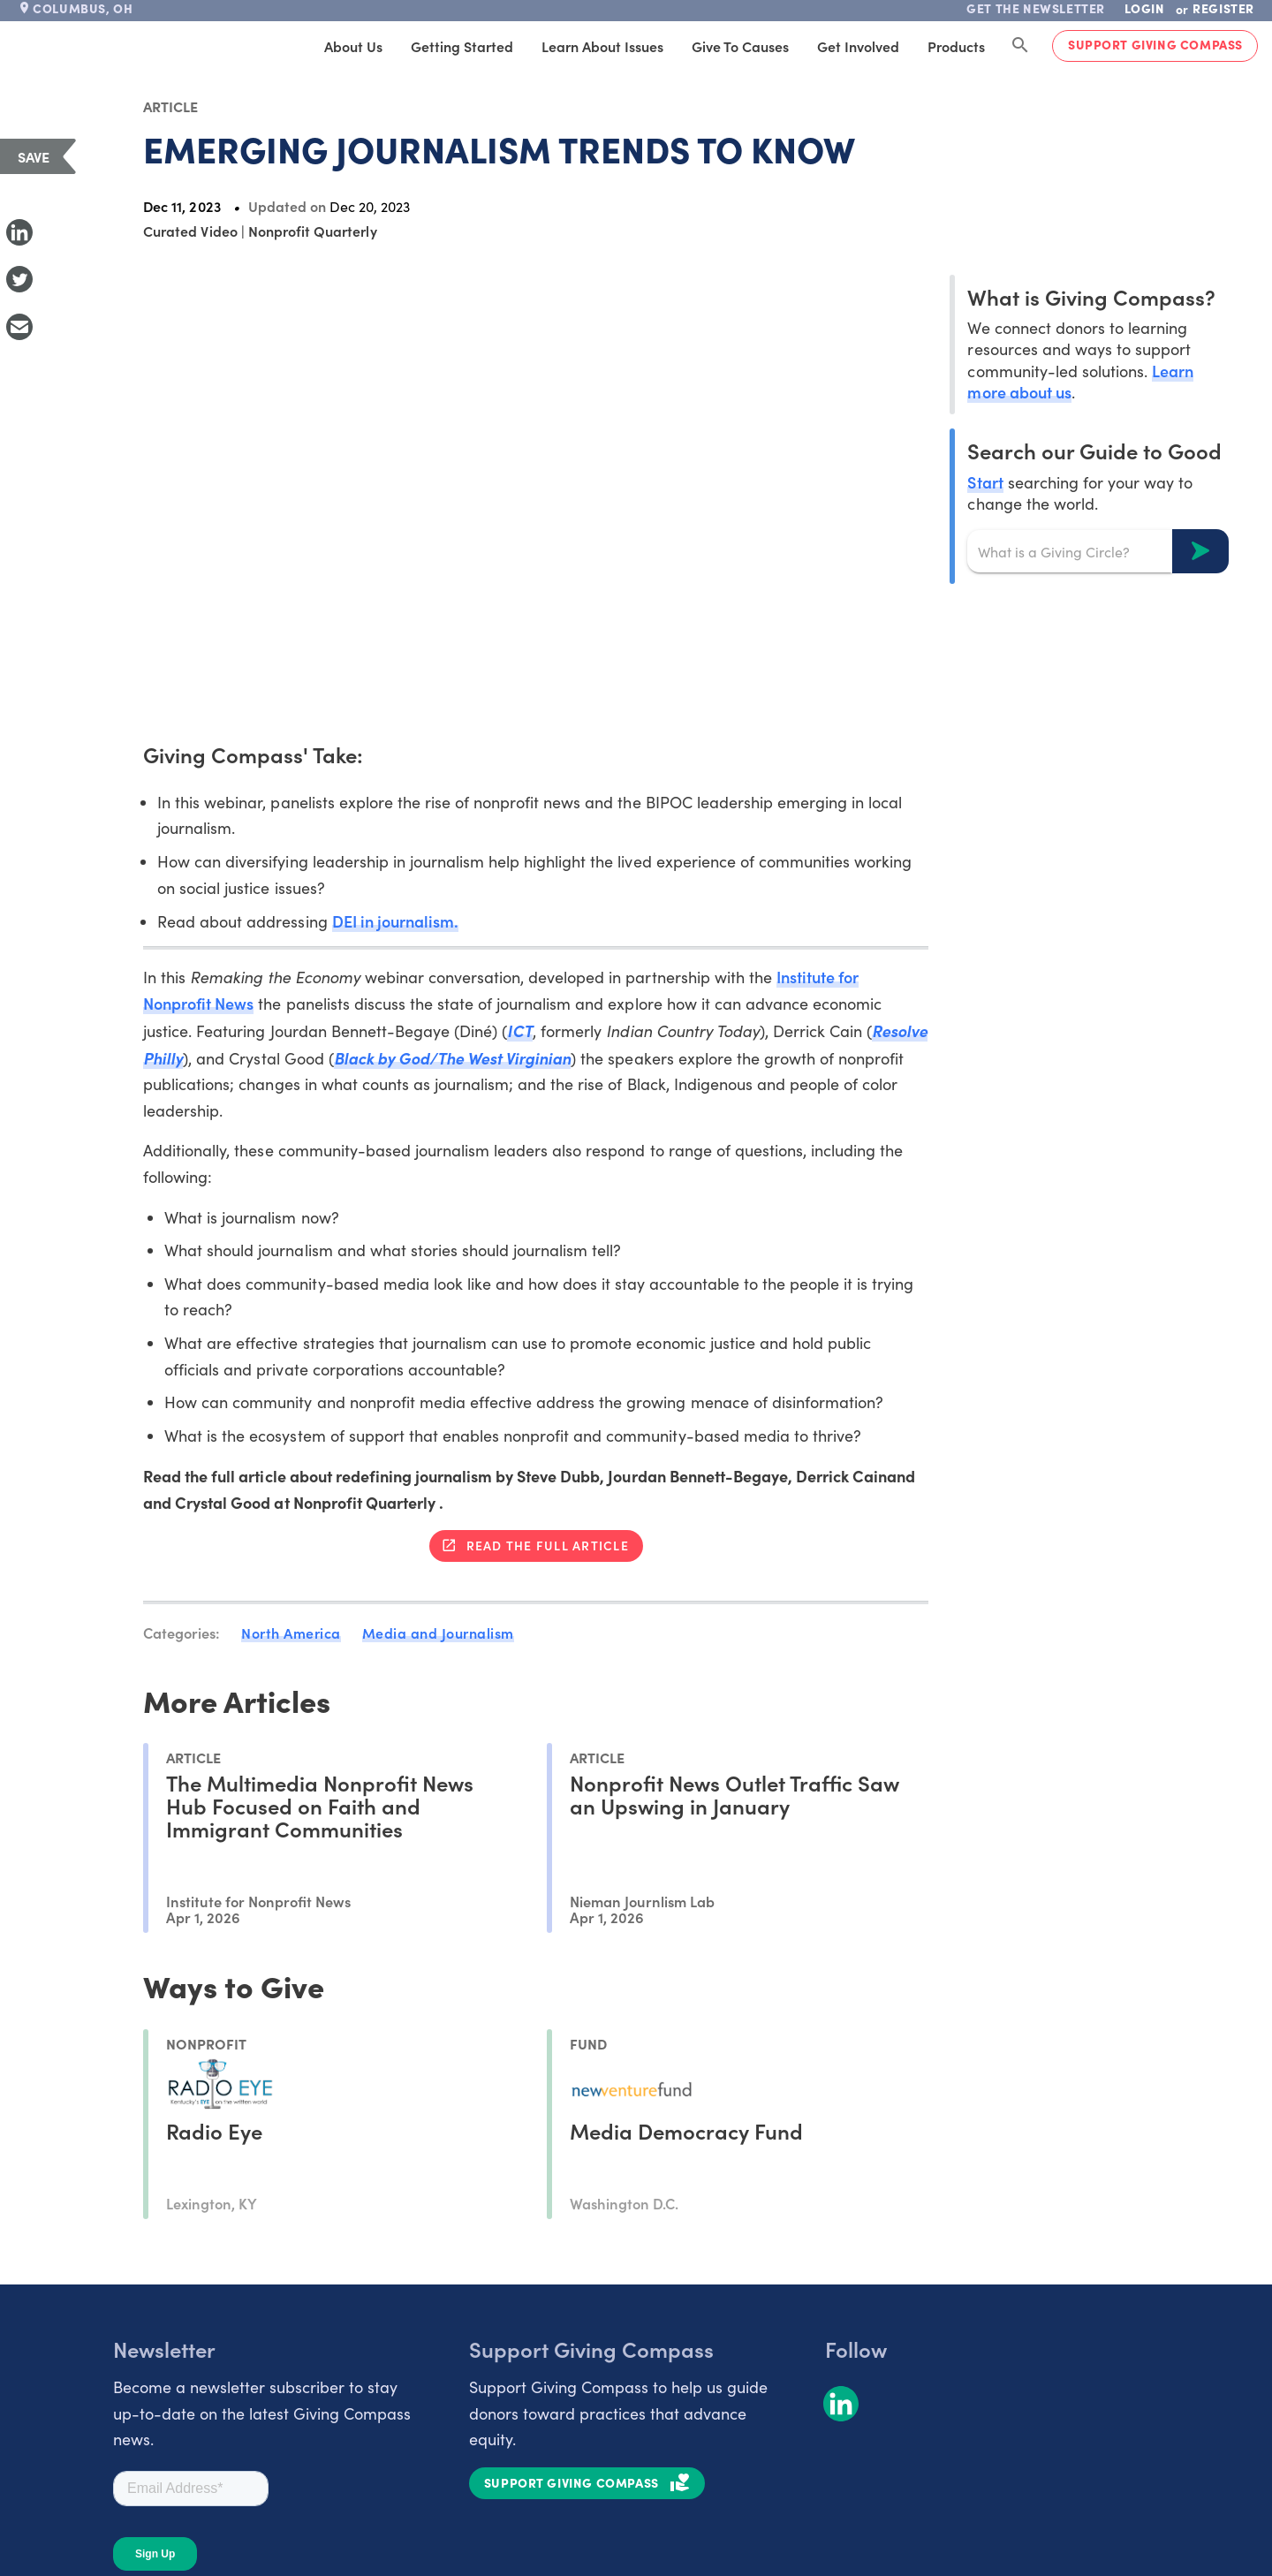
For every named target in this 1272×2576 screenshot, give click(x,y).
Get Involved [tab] (858, 46)
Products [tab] (956, 46)
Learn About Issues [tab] (602, 46)
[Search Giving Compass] (1020, 46)
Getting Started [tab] (462, 46)
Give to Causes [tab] (740, 46)
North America (291, 1632)
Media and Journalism (438, 1632)
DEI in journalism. (395, 921)
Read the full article (547, 1545)
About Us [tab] (353, 46)
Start (985, 482)
